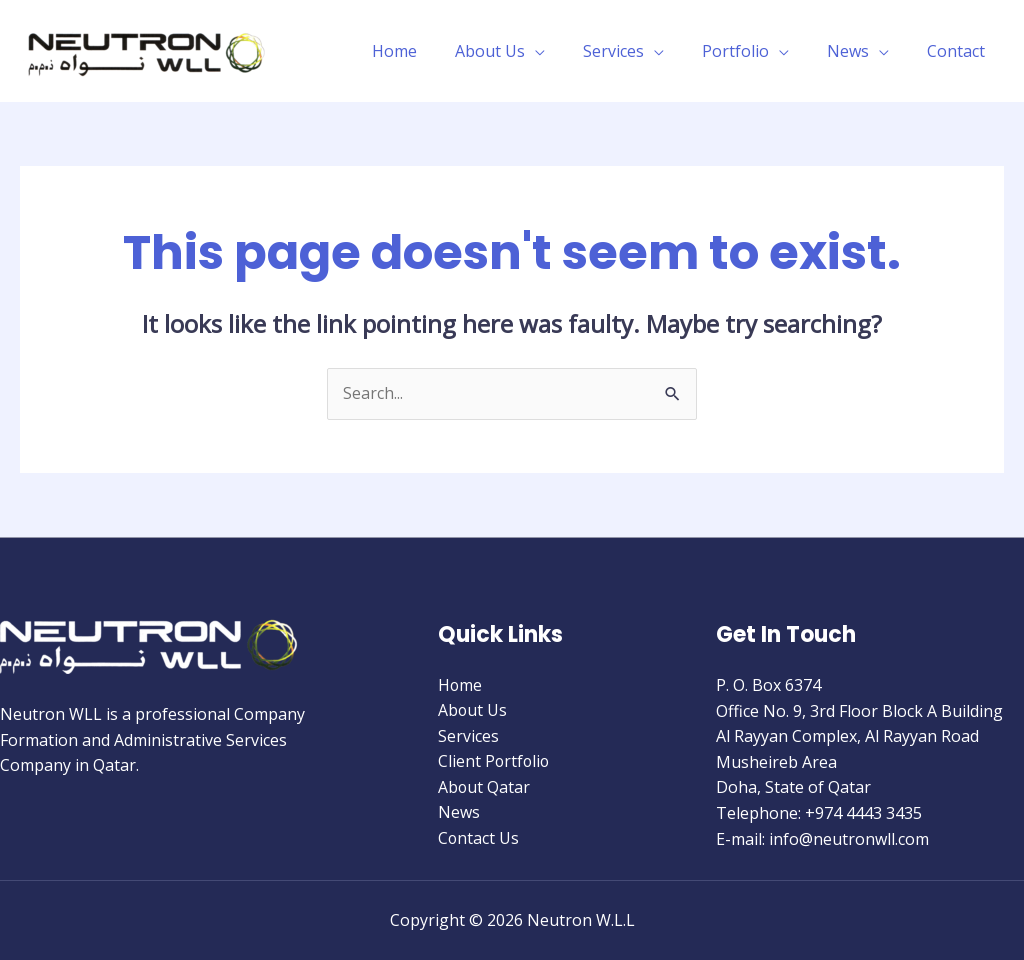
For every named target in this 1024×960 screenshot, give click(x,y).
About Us (517, 51)
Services (634, 51)
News (857, 51)
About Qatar (484, 788)
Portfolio (750, 51)
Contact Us (479, 839)
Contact (959, 51)
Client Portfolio (495, 762)
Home (427, 51)
